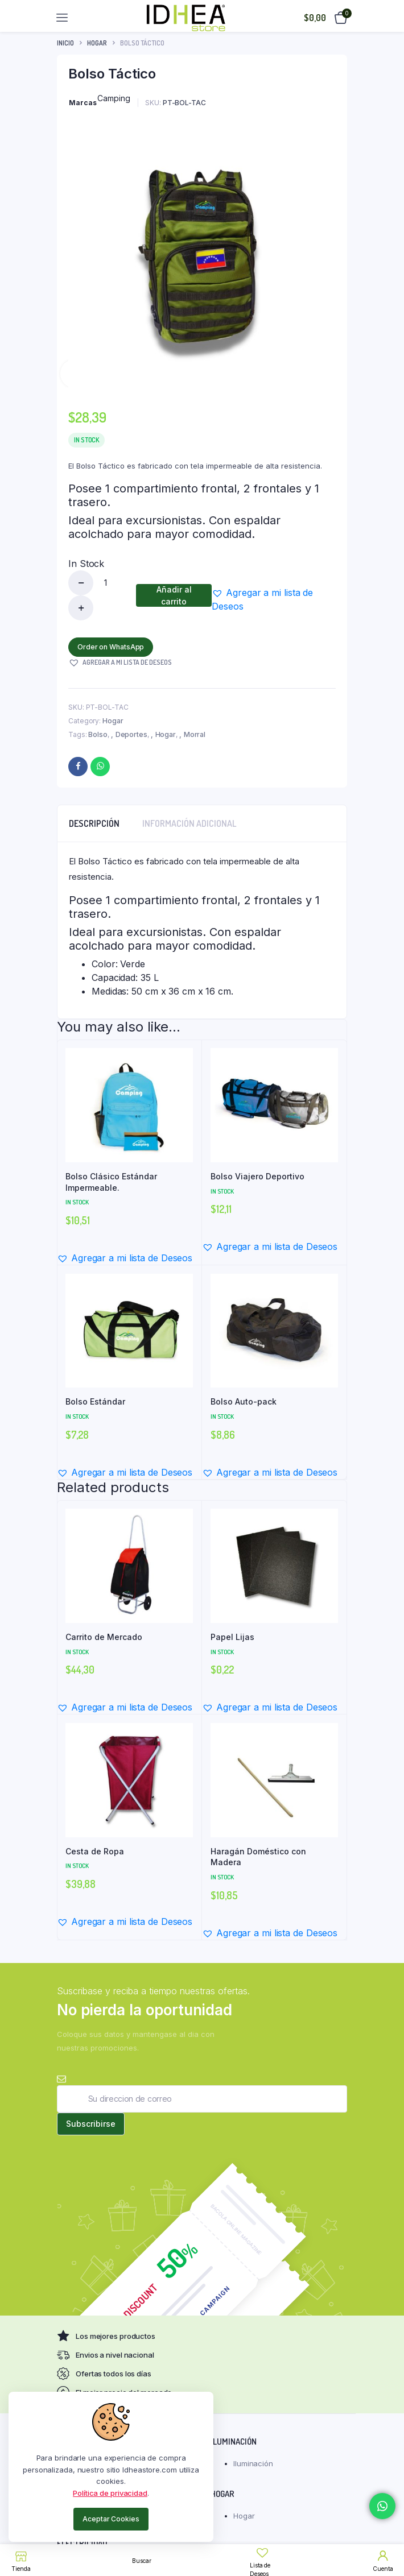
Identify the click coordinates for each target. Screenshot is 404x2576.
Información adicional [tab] (189, 823)
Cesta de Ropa (94, 1851)
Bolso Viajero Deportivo (257, 1176)
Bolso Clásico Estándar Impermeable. (111, 1181)
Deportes (131, 734)
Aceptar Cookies (111, 2519)
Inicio (65, 43)
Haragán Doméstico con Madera (258, 1856)
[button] (274, 599)
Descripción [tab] (94, 823)
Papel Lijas (232, 1637)
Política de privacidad (110, 2493)
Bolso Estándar (95, 1401)
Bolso (98, 734)
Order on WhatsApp (110, 647)
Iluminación (253, 2463)
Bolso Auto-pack (244, 1401)
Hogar (97, 43)
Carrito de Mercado (103, 1637)
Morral (194, 734)
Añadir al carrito (174, 595)
